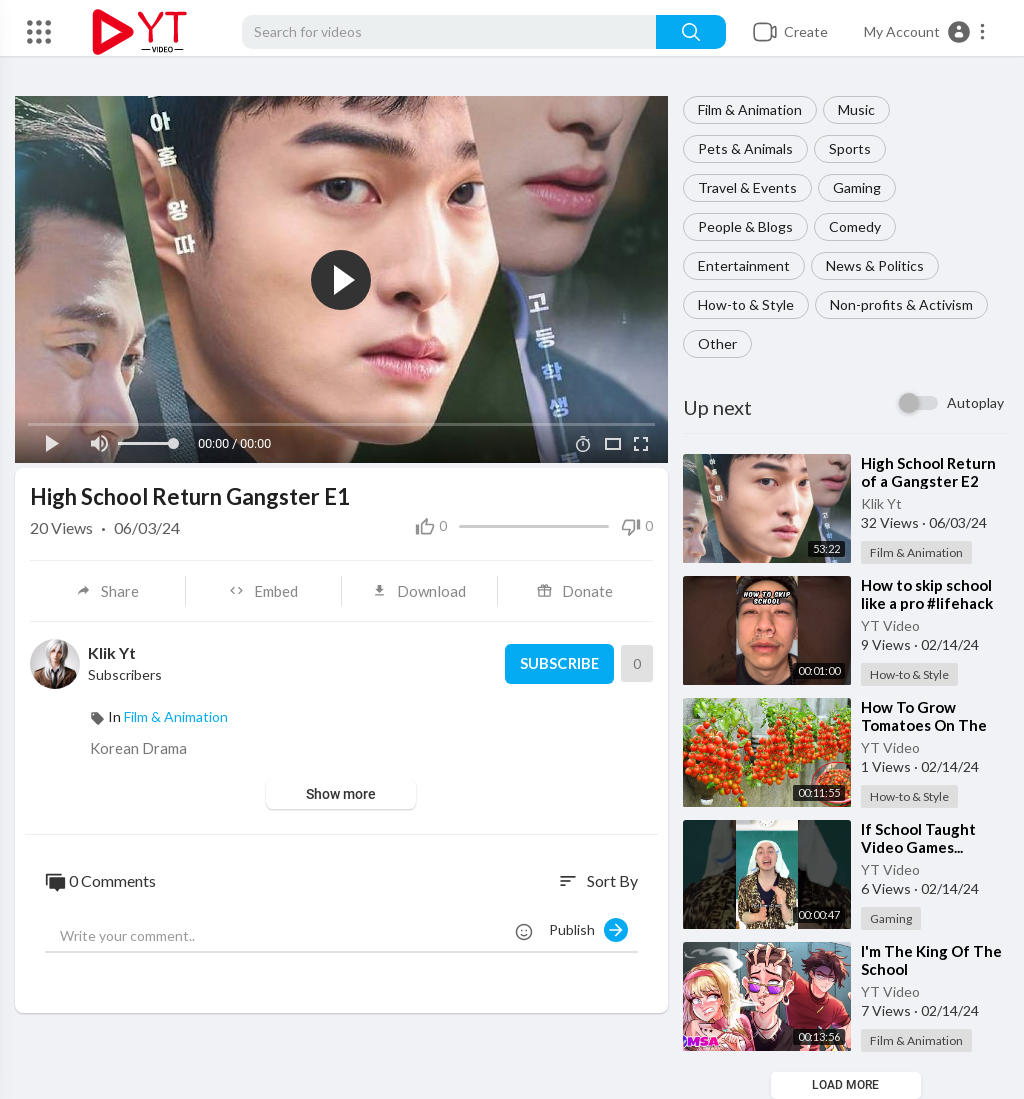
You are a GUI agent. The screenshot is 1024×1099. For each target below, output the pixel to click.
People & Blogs (745, 226)
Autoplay (975, 402)
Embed (263, 591)
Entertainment (744, 265)
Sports (850, 148)
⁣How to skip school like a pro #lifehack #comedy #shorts (927, 603)
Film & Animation (750, 109)
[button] (925, 32)
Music (856, 109)
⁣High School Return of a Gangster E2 (928, 472)
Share (107, 591)
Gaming (857, 187)
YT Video (890, 625)
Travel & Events (747, 187)
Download (419, 591)
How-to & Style (746, 304)
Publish (588, 930)
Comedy (855, 226)
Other (717, 343)
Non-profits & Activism (901, 304)
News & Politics (875, 265)
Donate (575, 591)
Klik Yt (881, 503)
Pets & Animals (745, 148)
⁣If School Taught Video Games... (918, 838)
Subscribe (558, 664)
